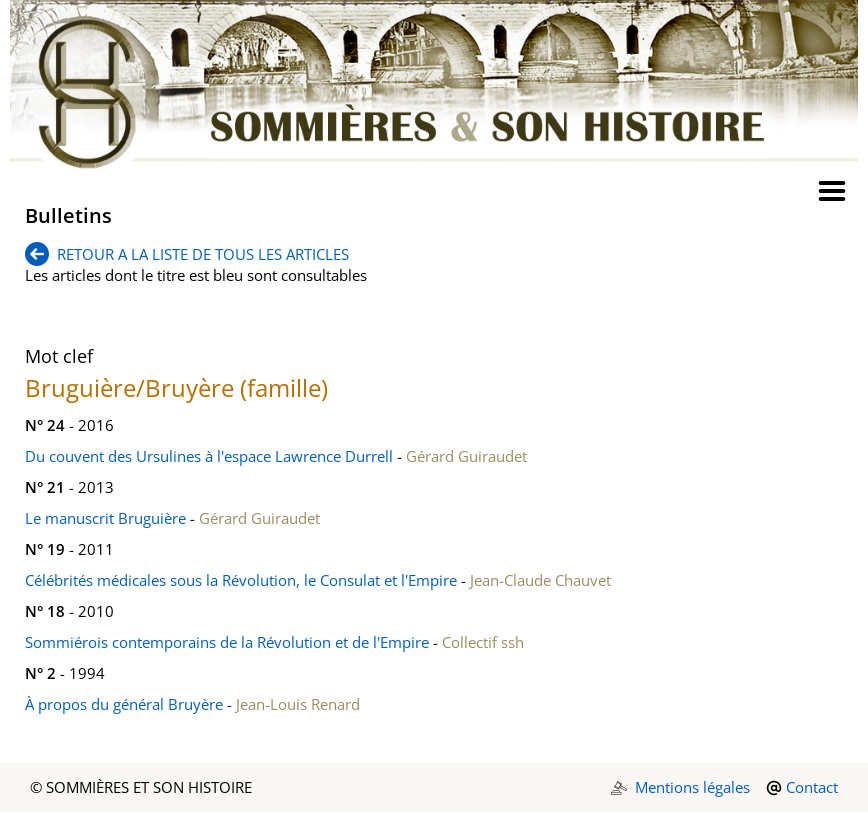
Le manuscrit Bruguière (105, 518)
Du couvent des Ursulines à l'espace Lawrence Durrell (209, 456)
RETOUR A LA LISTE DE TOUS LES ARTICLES (187, 254)
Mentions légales (692, 787)
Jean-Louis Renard (298, 704)
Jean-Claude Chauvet (540, 580)
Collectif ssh (483, 642)
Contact (812, 787)
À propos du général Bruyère (124, 704)
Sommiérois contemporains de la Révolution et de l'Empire (227, 642)
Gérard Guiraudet (466, 456)
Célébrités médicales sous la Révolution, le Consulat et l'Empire (241, 580)
